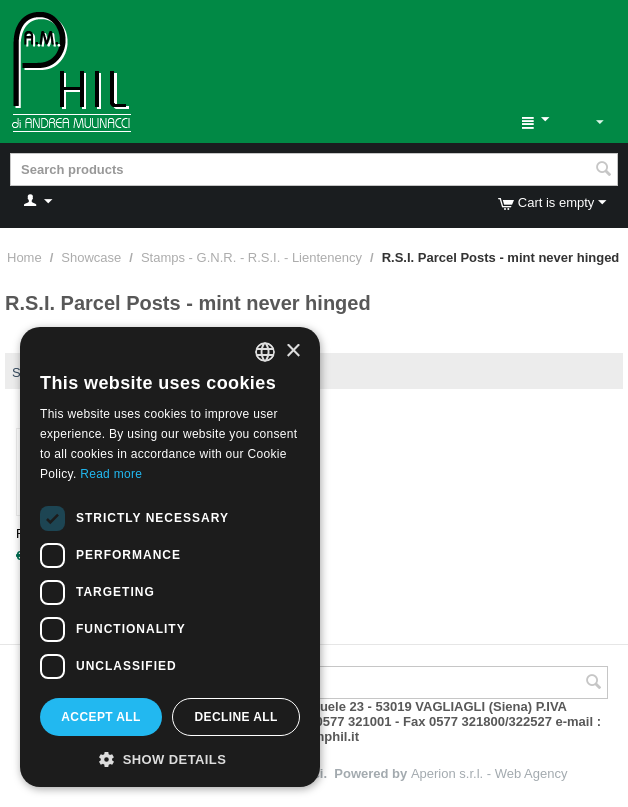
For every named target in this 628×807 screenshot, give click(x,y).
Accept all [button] (101, 717)
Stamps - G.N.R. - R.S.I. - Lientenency (251, 257)
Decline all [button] (235, 717)
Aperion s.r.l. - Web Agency (489, 773)
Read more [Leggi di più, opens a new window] (111, 474)
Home (24, 257)
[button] (170, 758)
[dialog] (170, 557)
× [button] (292, 351)
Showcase (91, 257)
